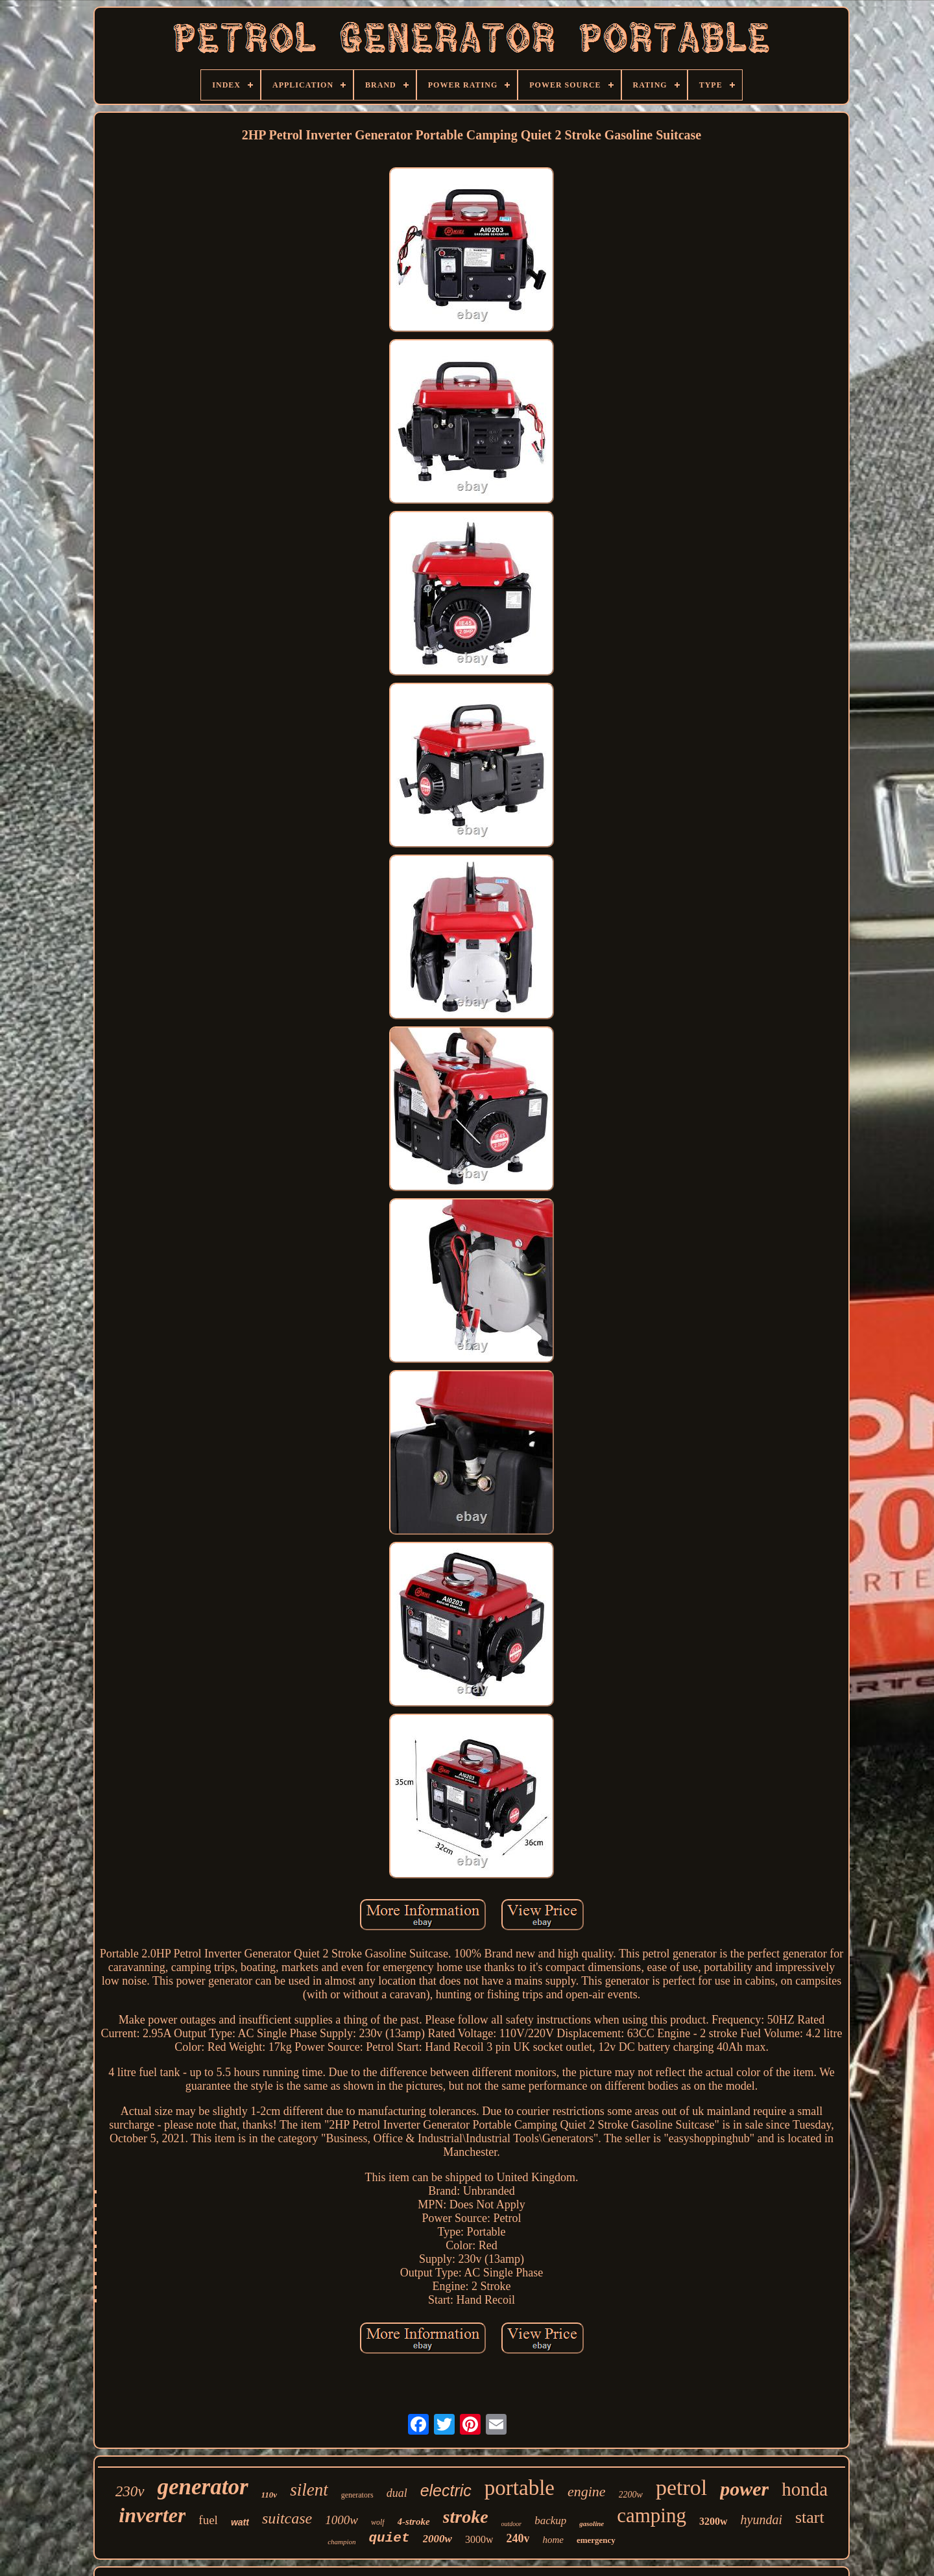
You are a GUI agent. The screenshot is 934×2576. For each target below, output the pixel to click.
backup (550, 2520)
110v (269, 2494)
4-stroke (414, 2521)
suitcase (287, 2518)
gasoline (591, 2523)
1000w (341, 2520)
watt (240, 2522)
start (809, 2517)
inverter (152, 2515)
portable (520, 2487)
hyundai (761, 2519)
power (744, 2488)
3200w (713, 2521)
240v (517, 2538)
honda (805, 2489)
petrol (681, 2487)
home (553, 2540)
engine (587, 2491)
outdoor (511, 2523)
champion (341, 2542)
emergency (596, 2540)
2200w (631, 2494)
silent (309, 2489)
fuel (208, 2520)
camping (651, 2515)
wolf (378, 2522)
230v (130, 2491)
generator (203, 2486)
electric (446, 2490)
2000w (437, 2539)
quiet (389, 2538)
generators (357, 2494)
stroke (465, 2517)
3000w (479, 2539)
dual (397, 2493)
